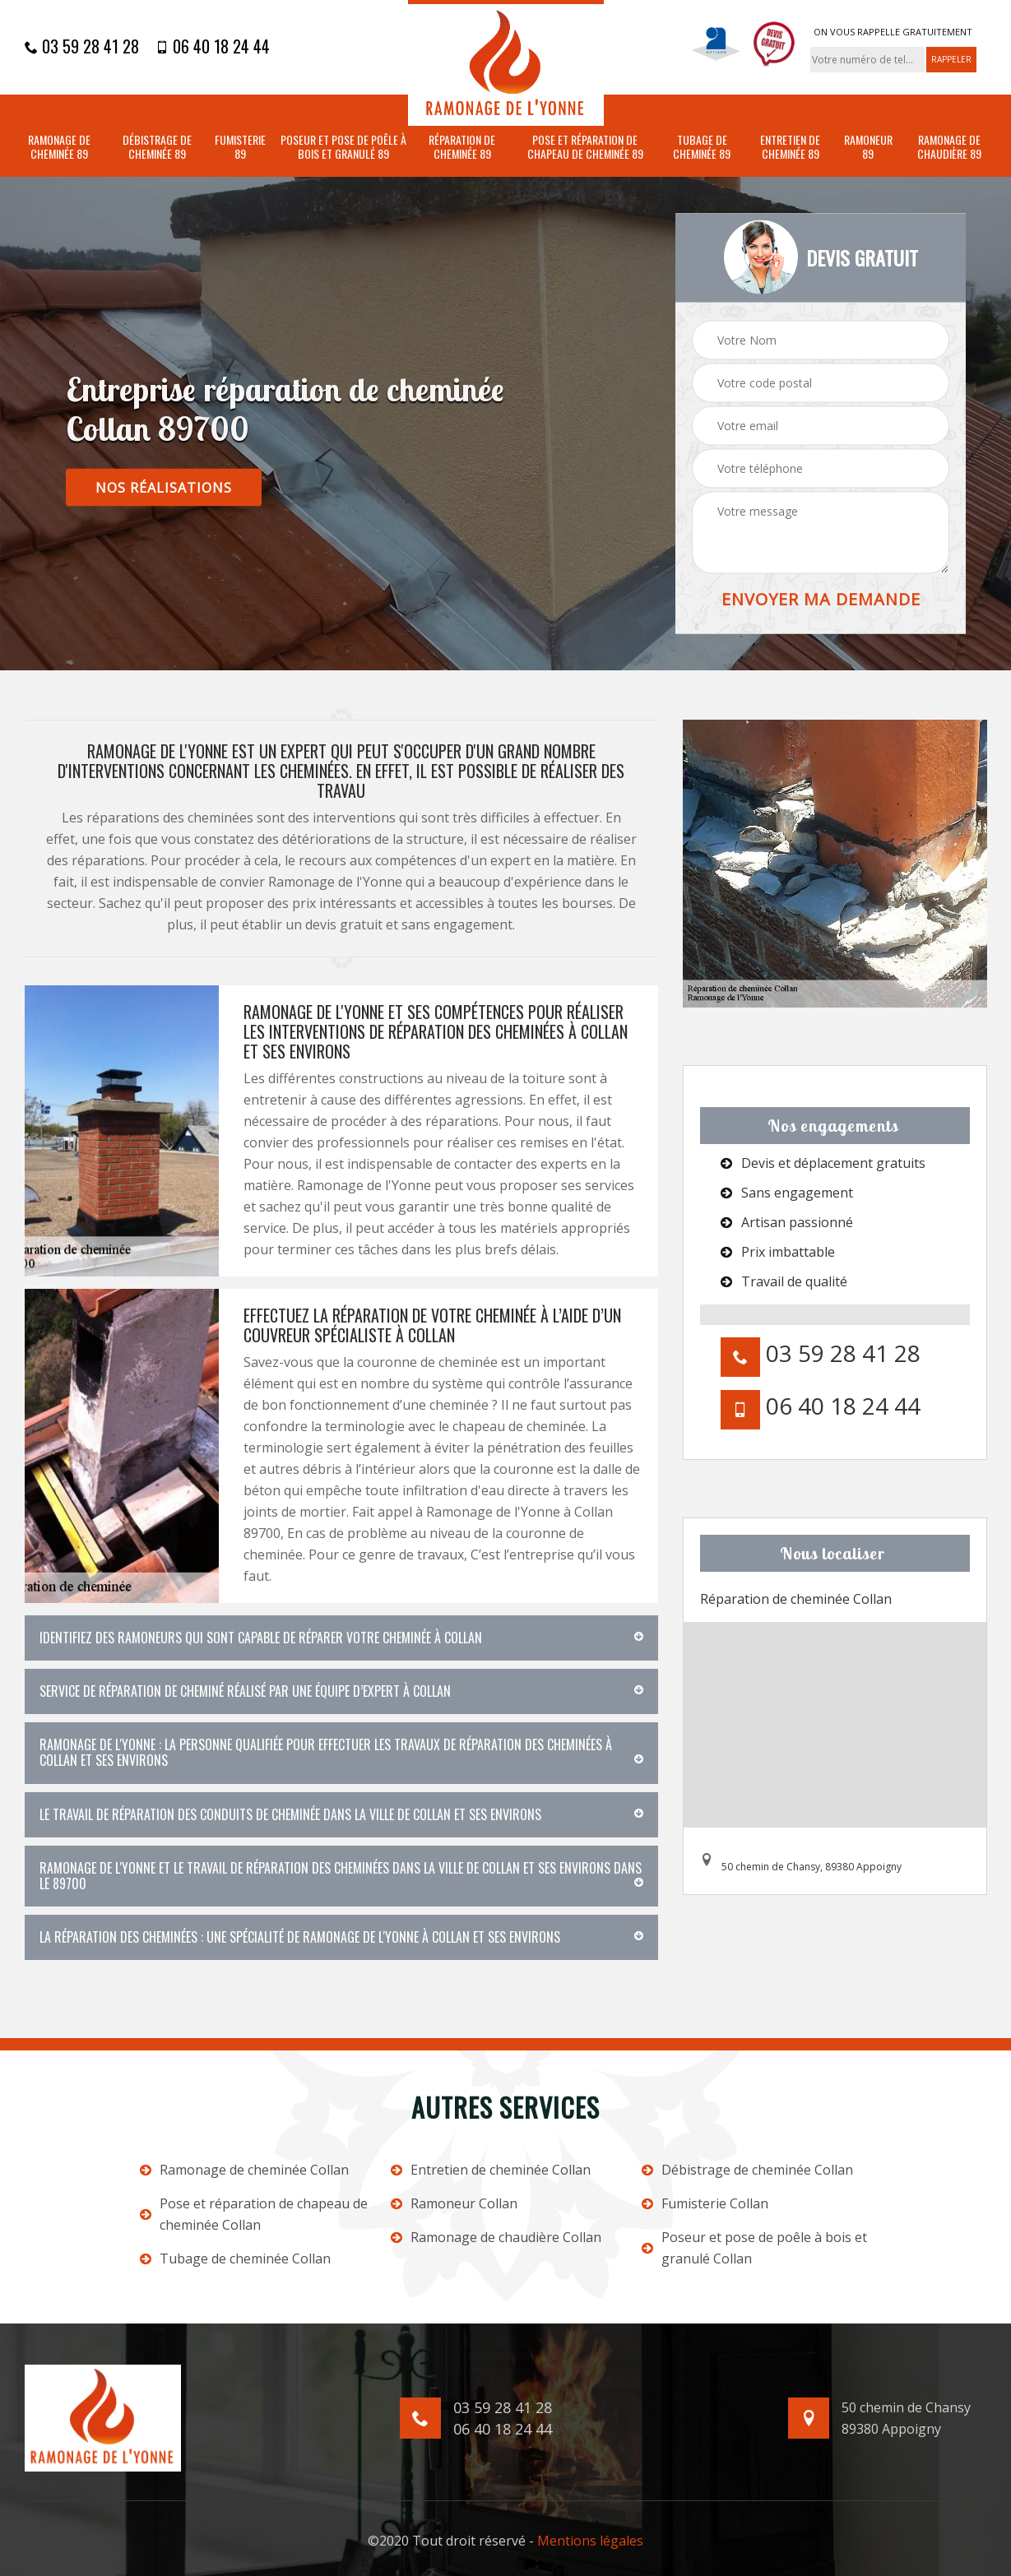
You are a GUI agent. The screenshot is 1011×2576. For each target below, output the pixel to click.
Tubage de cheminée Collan (235, 2258)
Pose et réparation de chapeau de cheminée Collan (254, 2214)
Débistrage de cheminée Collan (747, 2170)
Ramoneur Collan (454, 2203)
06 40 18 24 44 (212, 46)
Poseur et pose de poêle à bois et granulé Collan (754, 2248)
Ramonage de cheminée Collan (244, 2170)
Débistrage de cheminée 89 (157, 147)
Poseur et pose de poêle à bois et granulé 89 (343, 147)
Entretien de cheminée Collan (491, 2170)
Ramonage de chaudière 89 (949, 147)
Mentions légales (590, 2541)
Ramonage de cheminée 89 (59, 147)
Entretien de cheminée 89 (790, 147)
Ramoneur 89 (868, 147)
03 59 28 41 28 (82, 46)
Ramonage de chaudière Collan (496, 2237)
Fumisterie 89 (240, 147)
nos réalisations (163, 488)
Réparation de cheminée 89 (462, 147)
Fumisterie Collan (705, 2203)
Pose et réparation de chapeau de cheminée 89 (585, 147)
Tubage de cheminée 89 (701, 147)
